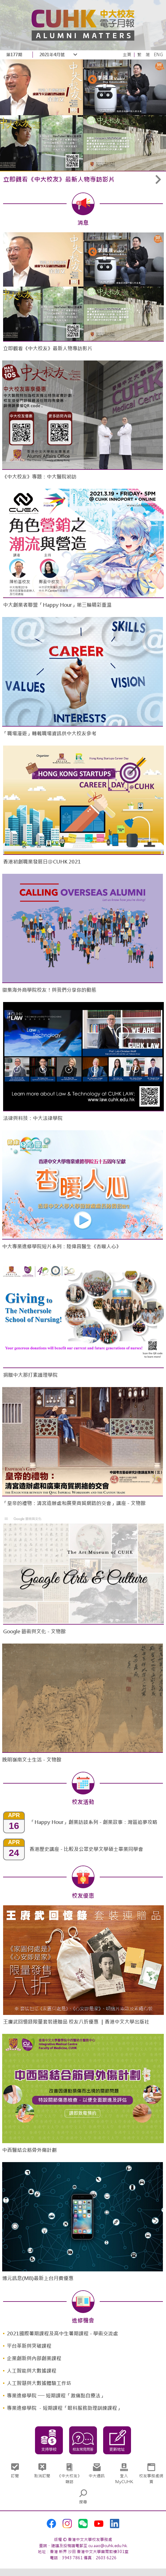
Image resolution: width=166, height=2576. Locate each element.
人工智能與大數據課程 (31, 2371)
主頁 (127, 54)
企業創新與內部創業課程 (34, 2358)
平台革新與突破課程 (29, 2346)
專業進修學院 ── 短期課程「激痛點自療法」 (56, 2395)
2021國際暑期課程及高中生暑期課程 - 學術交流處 (62, 2333)
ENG (158, 54)
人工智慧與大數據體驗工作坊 (39, 2383)
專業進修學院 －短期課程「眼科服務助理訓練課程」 (64, 2408)
